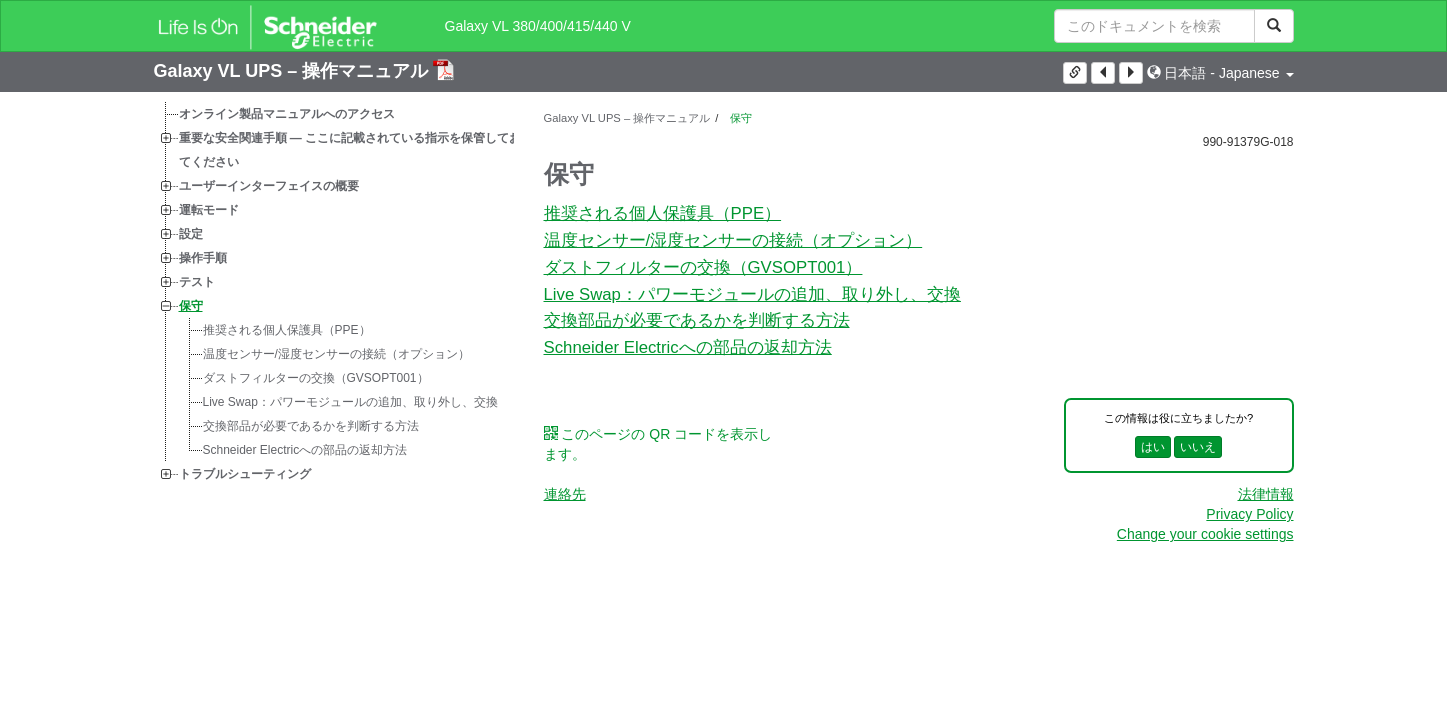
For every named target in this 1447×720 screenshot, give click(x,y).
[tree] (334, 294)
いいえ (1198, 447)
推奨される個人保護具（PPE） (287, 330)
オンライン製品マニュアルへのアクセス (287, 114)
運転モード (209, 210)
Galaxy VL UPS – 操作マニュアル (294, 71)
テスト (197, 282)
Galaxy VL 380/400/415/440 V (538, 26)
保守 (191, 306)
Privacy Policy (1249, 514)
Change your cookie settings (1205, 534)
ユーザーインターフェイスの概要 (269, 186)
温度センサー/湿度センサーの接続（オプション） (336, 354)
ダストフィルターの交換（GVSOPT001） (316, 378)
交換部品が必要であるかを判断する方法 (311, 426)
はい (1153, 447)
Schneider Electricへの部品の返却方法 (305, 450)
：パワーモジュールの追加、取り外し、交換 (350, 402)
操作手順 (203, 258)
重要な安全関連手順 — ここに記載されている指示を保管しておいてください (356, 150)
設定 (191, 234)
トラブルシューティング (245, 474)
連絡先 (565, 494)
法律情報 (1266, 494)
